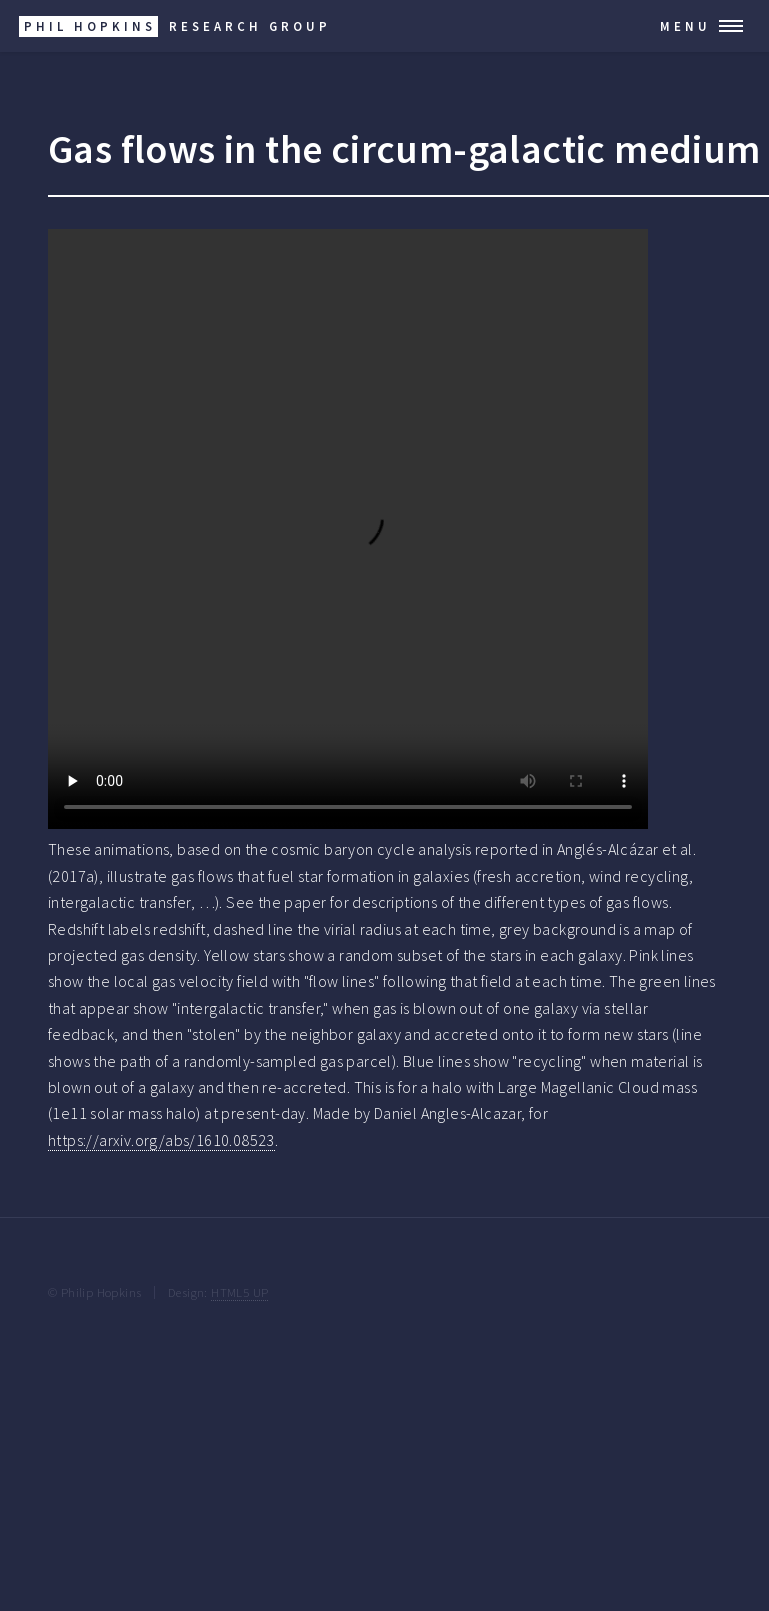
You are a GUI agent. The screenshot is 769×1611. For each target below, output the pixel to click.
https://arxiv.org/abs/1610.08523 (161, 1140)
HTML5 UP (239, 1292)
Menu (685, 26)
